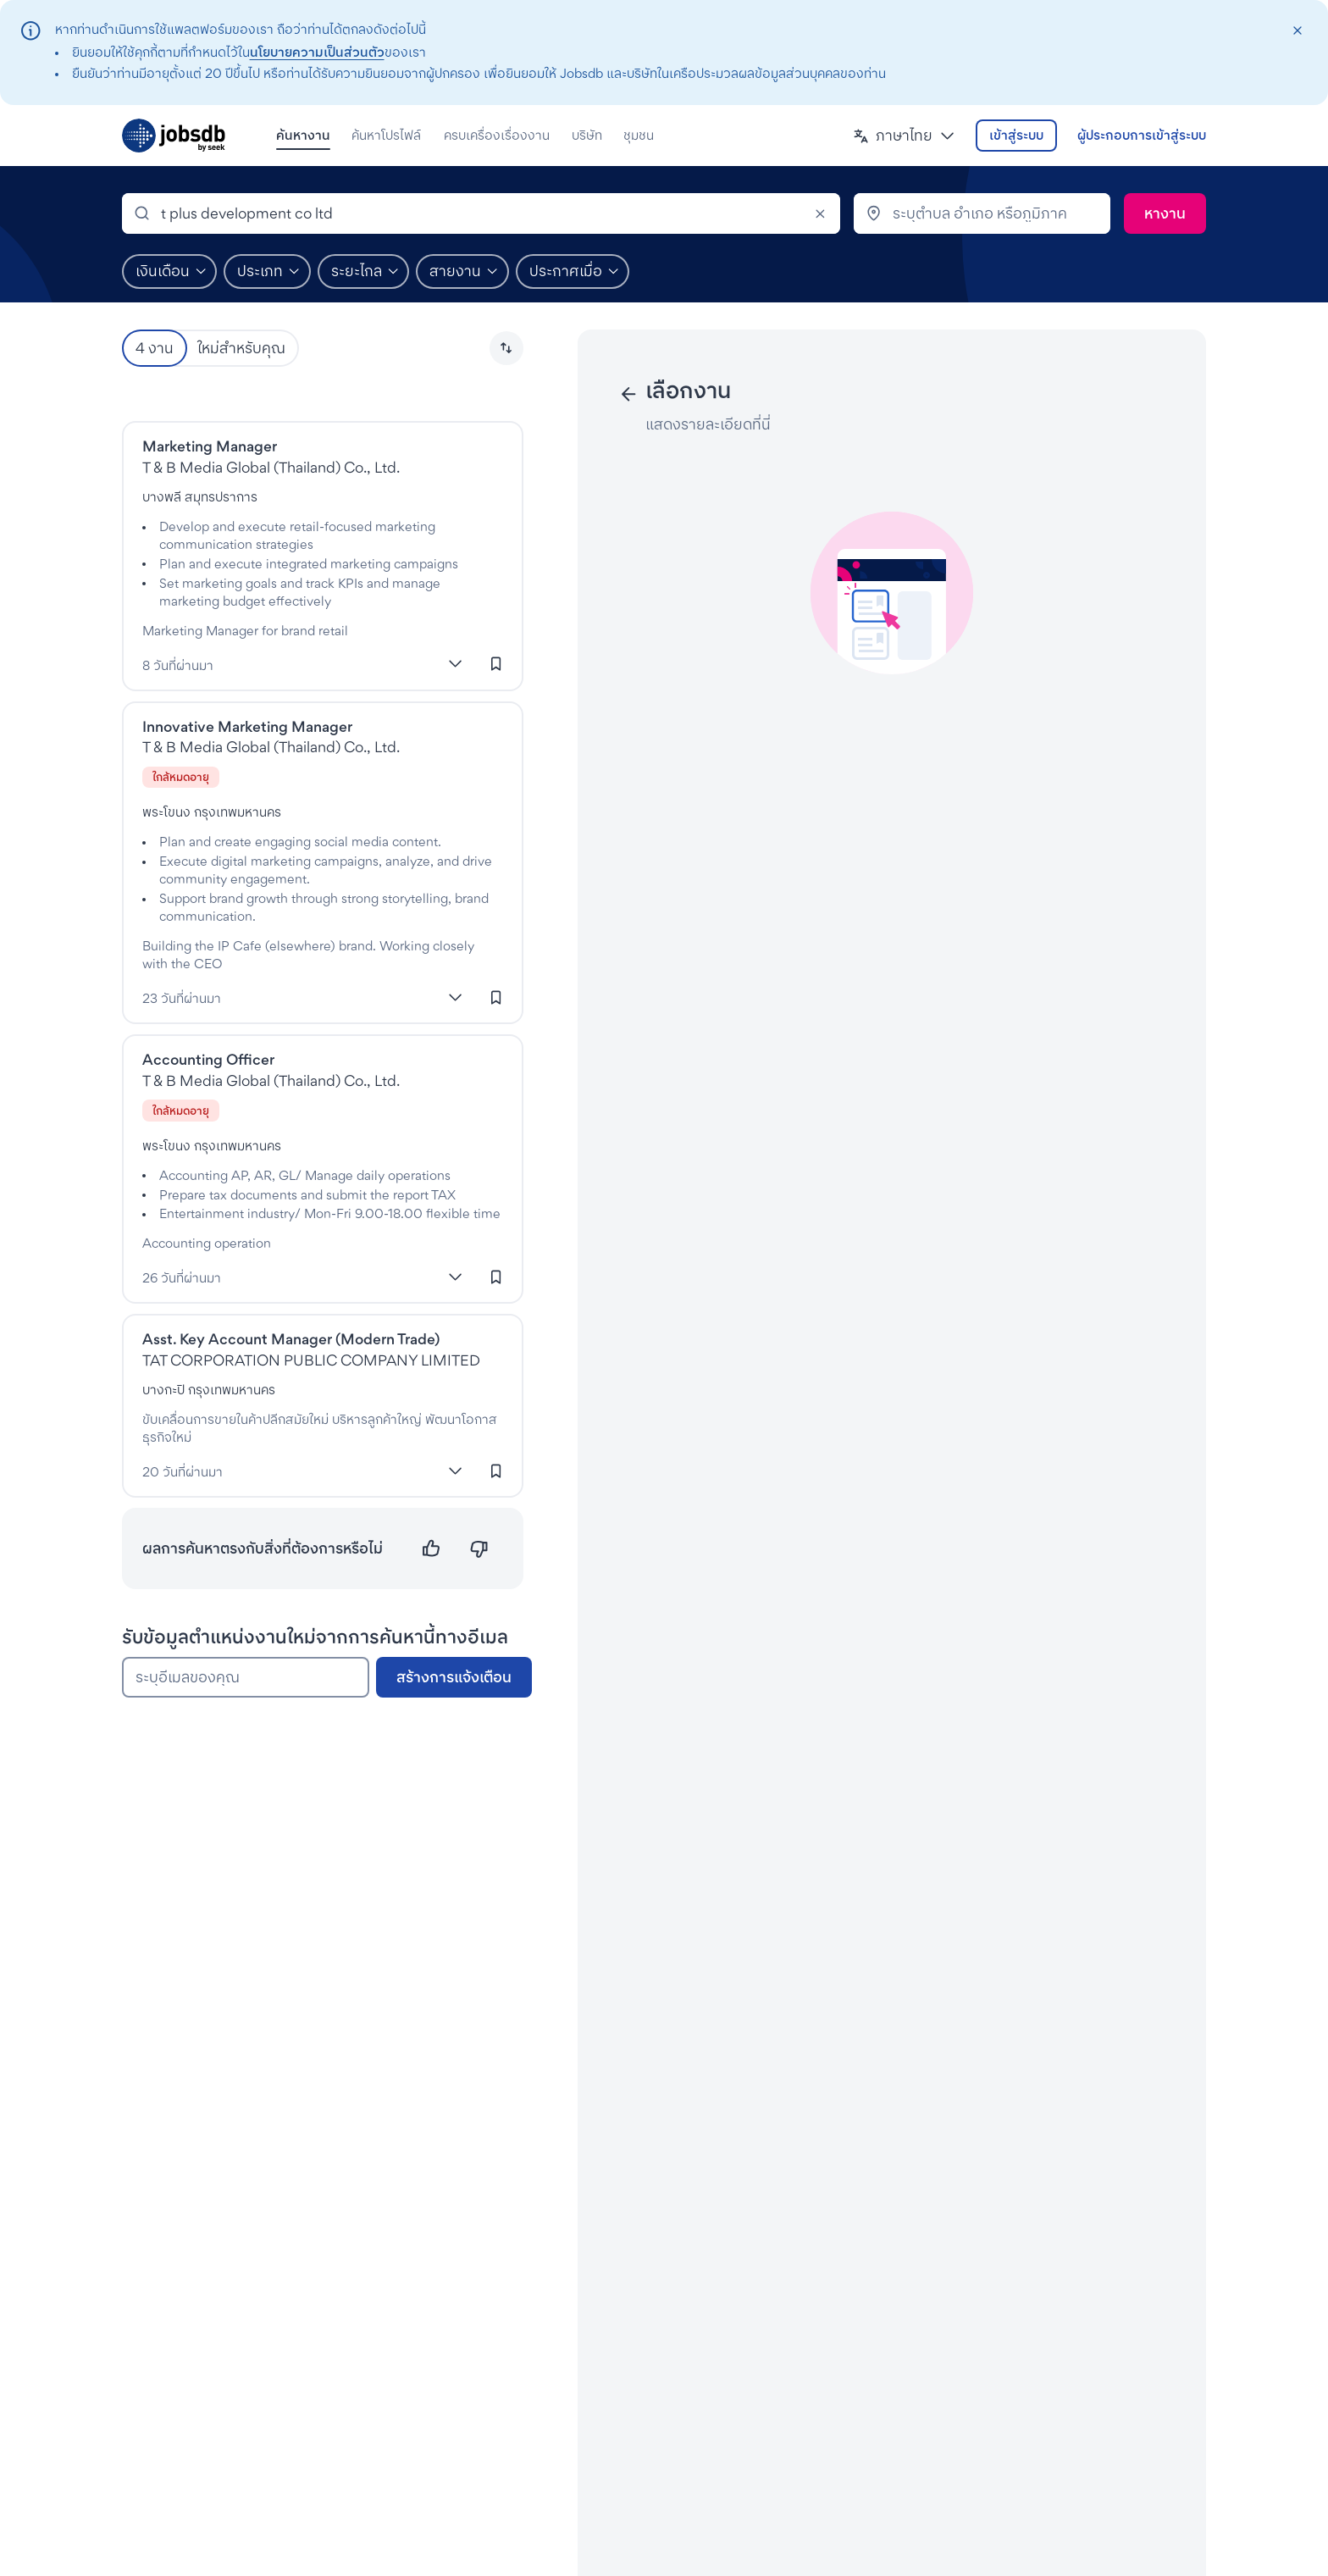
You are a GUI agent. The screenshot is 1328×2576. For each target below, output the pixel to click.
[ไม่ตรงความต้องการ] (479, 1549)
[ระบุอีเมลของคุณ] (245, 1677)
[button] (904, 136)
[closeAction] (1297, 31)
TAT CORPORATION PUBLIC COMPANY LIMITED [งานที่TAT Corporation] (311, 1360)
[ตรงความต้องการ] (431, 1549)
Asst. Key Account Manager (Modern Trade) (291, 1339)
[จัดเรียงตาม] (506, 348)
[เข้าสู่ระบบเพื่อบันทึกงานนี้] (496, 664)
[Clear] (820, 213)
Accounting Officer (208, 1059)
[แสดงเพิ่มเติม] (456, 664)
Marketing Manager (209, 446)
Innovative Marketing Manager (247, 726)
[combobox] (481, 213)
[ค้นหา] (1165, 213)
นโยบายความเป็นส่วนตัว (317, 52)
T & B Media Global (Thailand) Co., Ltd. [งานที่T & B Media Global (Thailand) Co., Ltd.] (271, 467)
